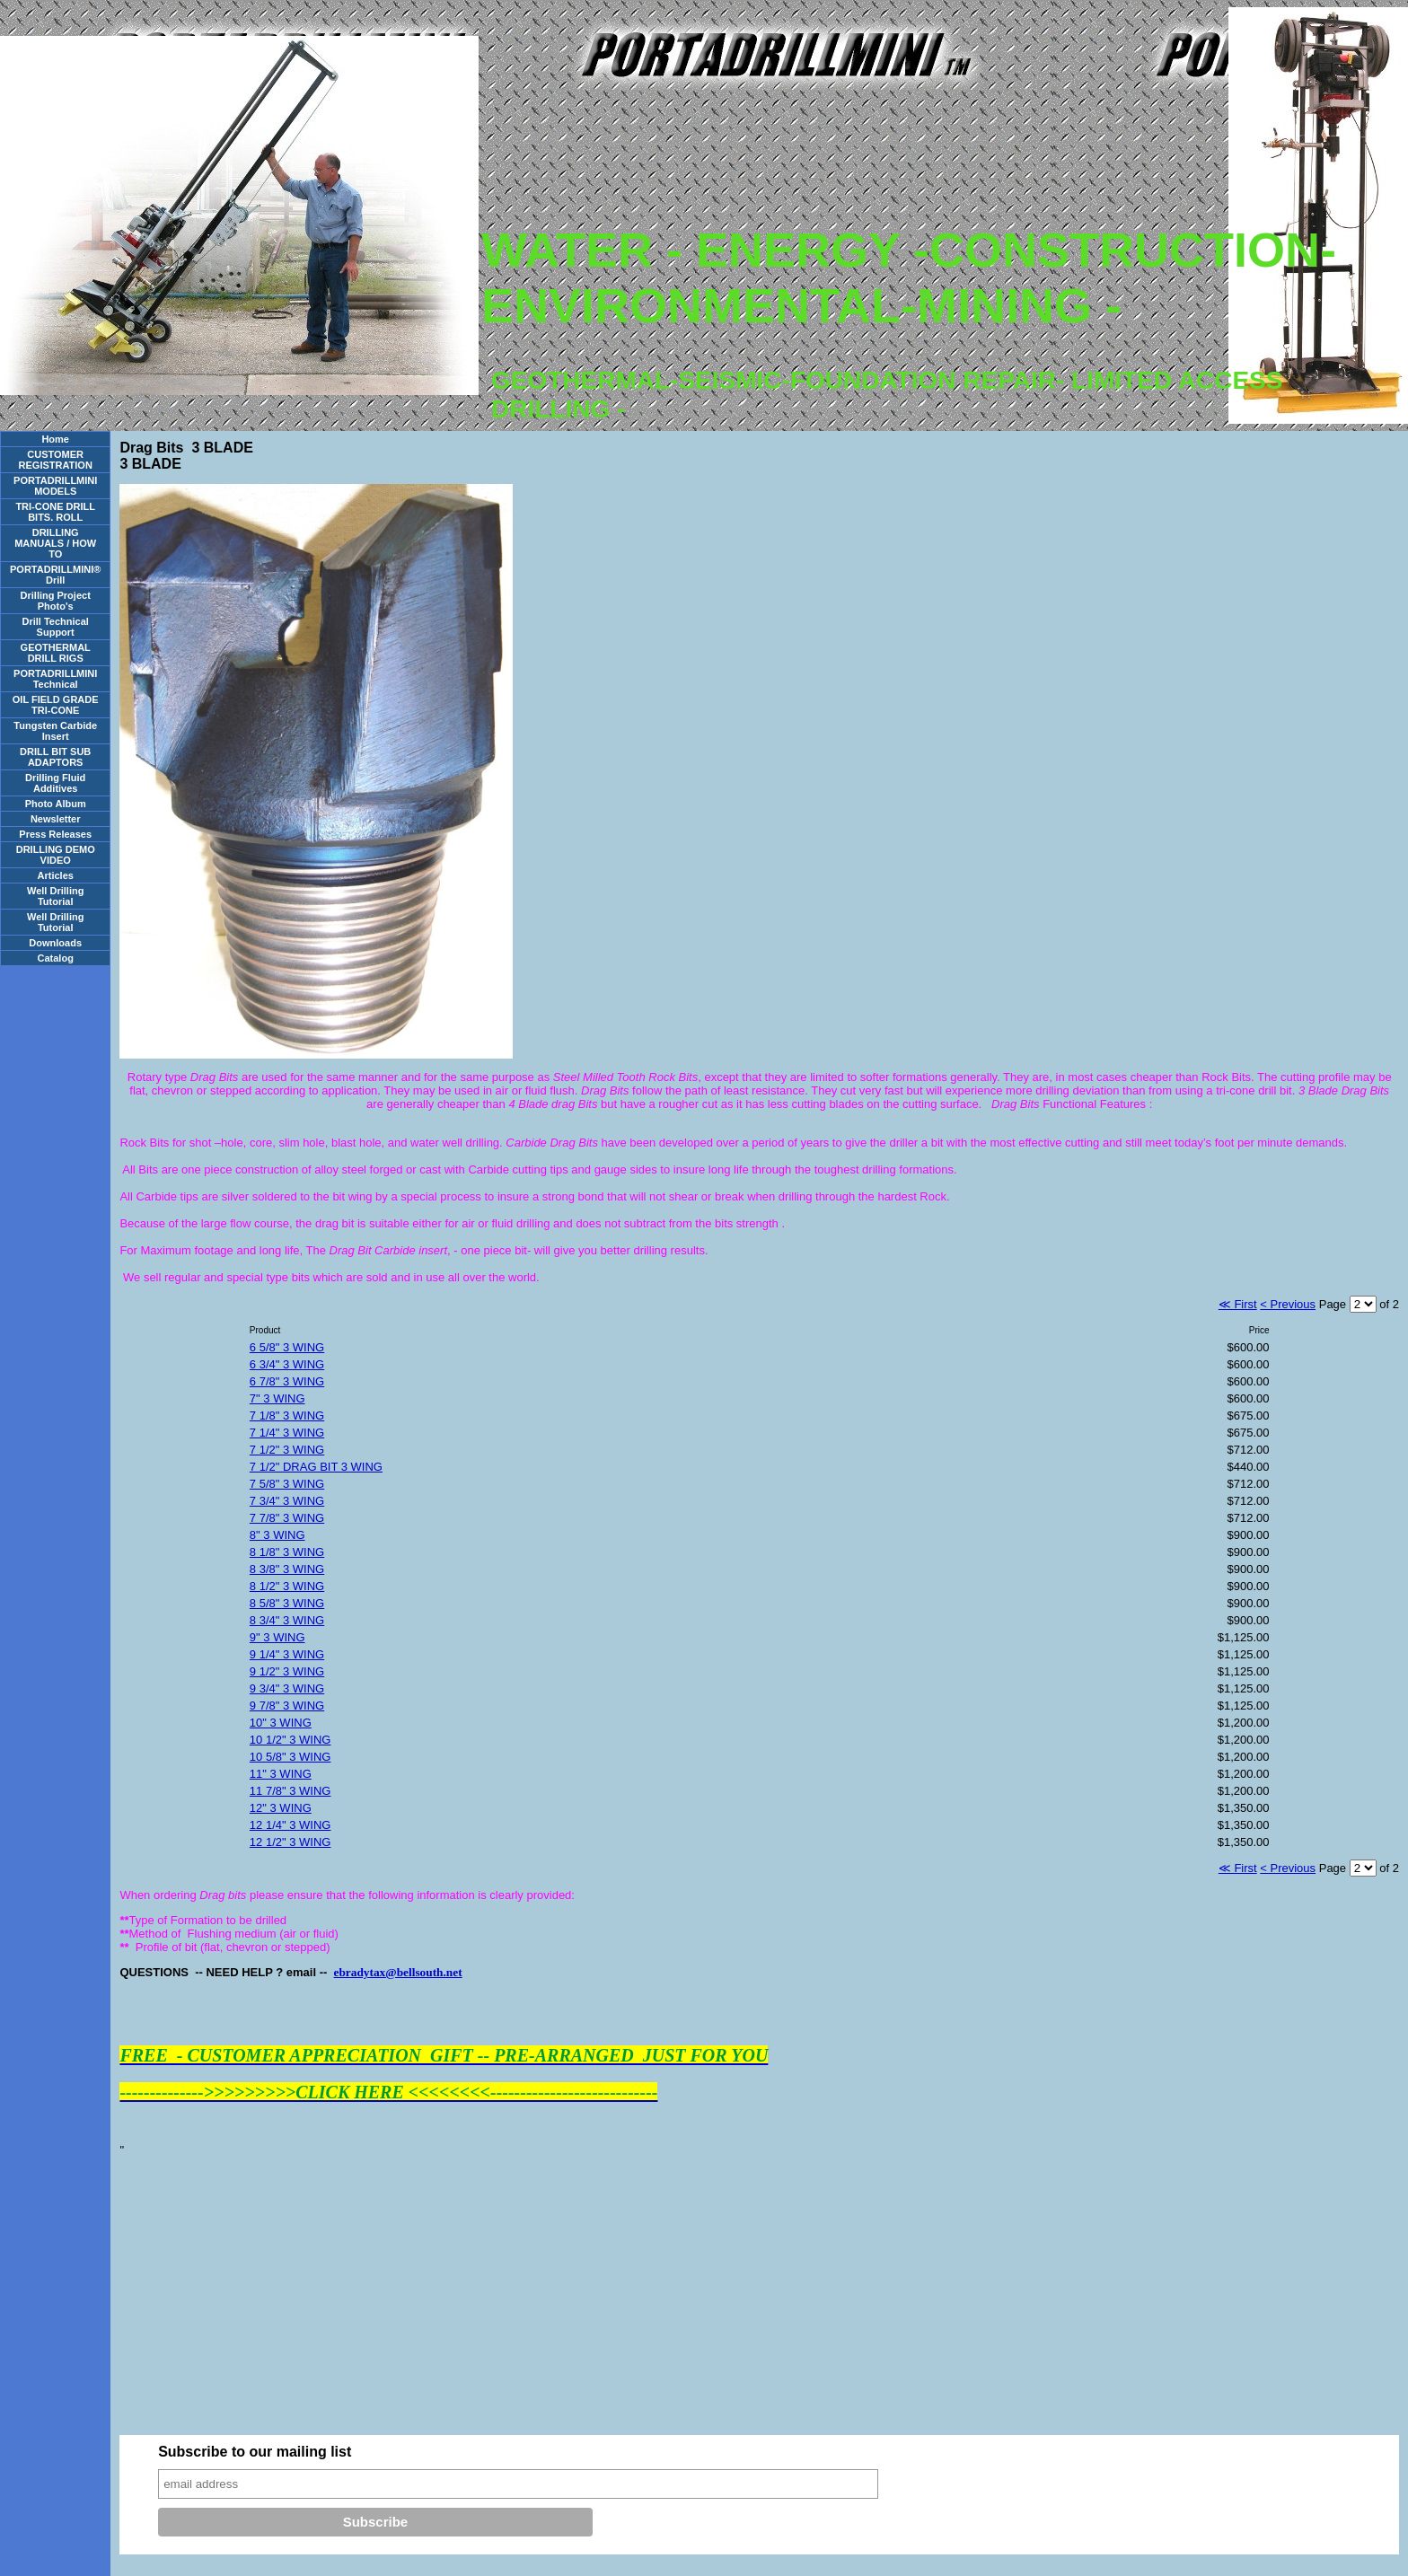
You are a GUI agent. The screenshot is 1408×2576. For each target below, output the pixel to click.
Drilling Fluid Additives (55, 783)
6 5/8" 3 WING (287, 1347)
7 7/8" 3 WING (287, 1518)
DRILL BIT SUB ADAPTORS (55, 757)
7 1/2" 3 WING (287, 1449)
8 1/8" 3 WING (287, 1552)
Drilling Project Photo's (56, 600)
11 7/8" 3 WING (290, 1791)
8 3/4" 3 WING (287, 1620)
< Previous (1288, 1304)
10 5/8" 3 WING (290, 1756)
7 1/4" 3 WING (287, 1432)
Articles (56, 875)
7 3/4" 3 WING (287, 1501)
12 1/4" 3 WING (290, 1825)
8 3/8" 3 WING (287, 1569)
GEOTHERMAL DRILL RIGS (56, 653)
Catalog (56, 958)
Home (55, 439)
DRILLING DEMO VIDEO (55, 855)
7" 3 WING (277, 1398)
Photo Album (55, 803)
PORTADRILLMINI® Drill (55, 574)
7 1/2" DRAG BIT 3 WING (316, 1466)
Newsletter (56, 818)
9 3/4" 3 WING (287, 1688)
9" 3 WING (277, 1637)
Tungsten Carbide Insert (55, 731)
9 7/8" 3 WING (287, 1705)
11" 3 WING (281, 1773)
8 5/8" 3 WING (287, 1603)
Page (1334, 1304)
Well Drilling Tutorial (55, 896)
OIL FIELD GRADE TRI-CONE (56, 705)
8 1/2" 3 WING (287, 1586)
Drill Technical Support (55, 626)
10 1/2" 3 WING (290, 1739)
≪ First (1238, 1304)
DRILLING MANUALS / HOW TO (55, 543)
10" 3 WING (281, 1722)
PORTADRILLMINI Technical (55, 679)
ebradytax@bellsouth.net (398, 1972)
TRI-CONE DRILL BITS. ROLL (55, 512)
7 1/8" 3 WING (287, 1415)
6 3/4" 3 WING (287, 1364)
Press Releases (55, 834)
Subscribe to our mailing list (254, 2451)
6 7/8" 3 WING (287, 1381)
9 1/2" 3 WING (287, 1671)
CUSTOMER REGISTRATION (55, 459)
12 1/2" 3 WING (290, 1842)
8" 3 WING (277, 1535)
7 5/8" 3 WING (287, 1483)
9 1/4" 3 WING (287, 1654)
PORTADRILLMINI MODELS (55, 486)
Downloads (55, 942)
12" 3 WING (281, 1808)
